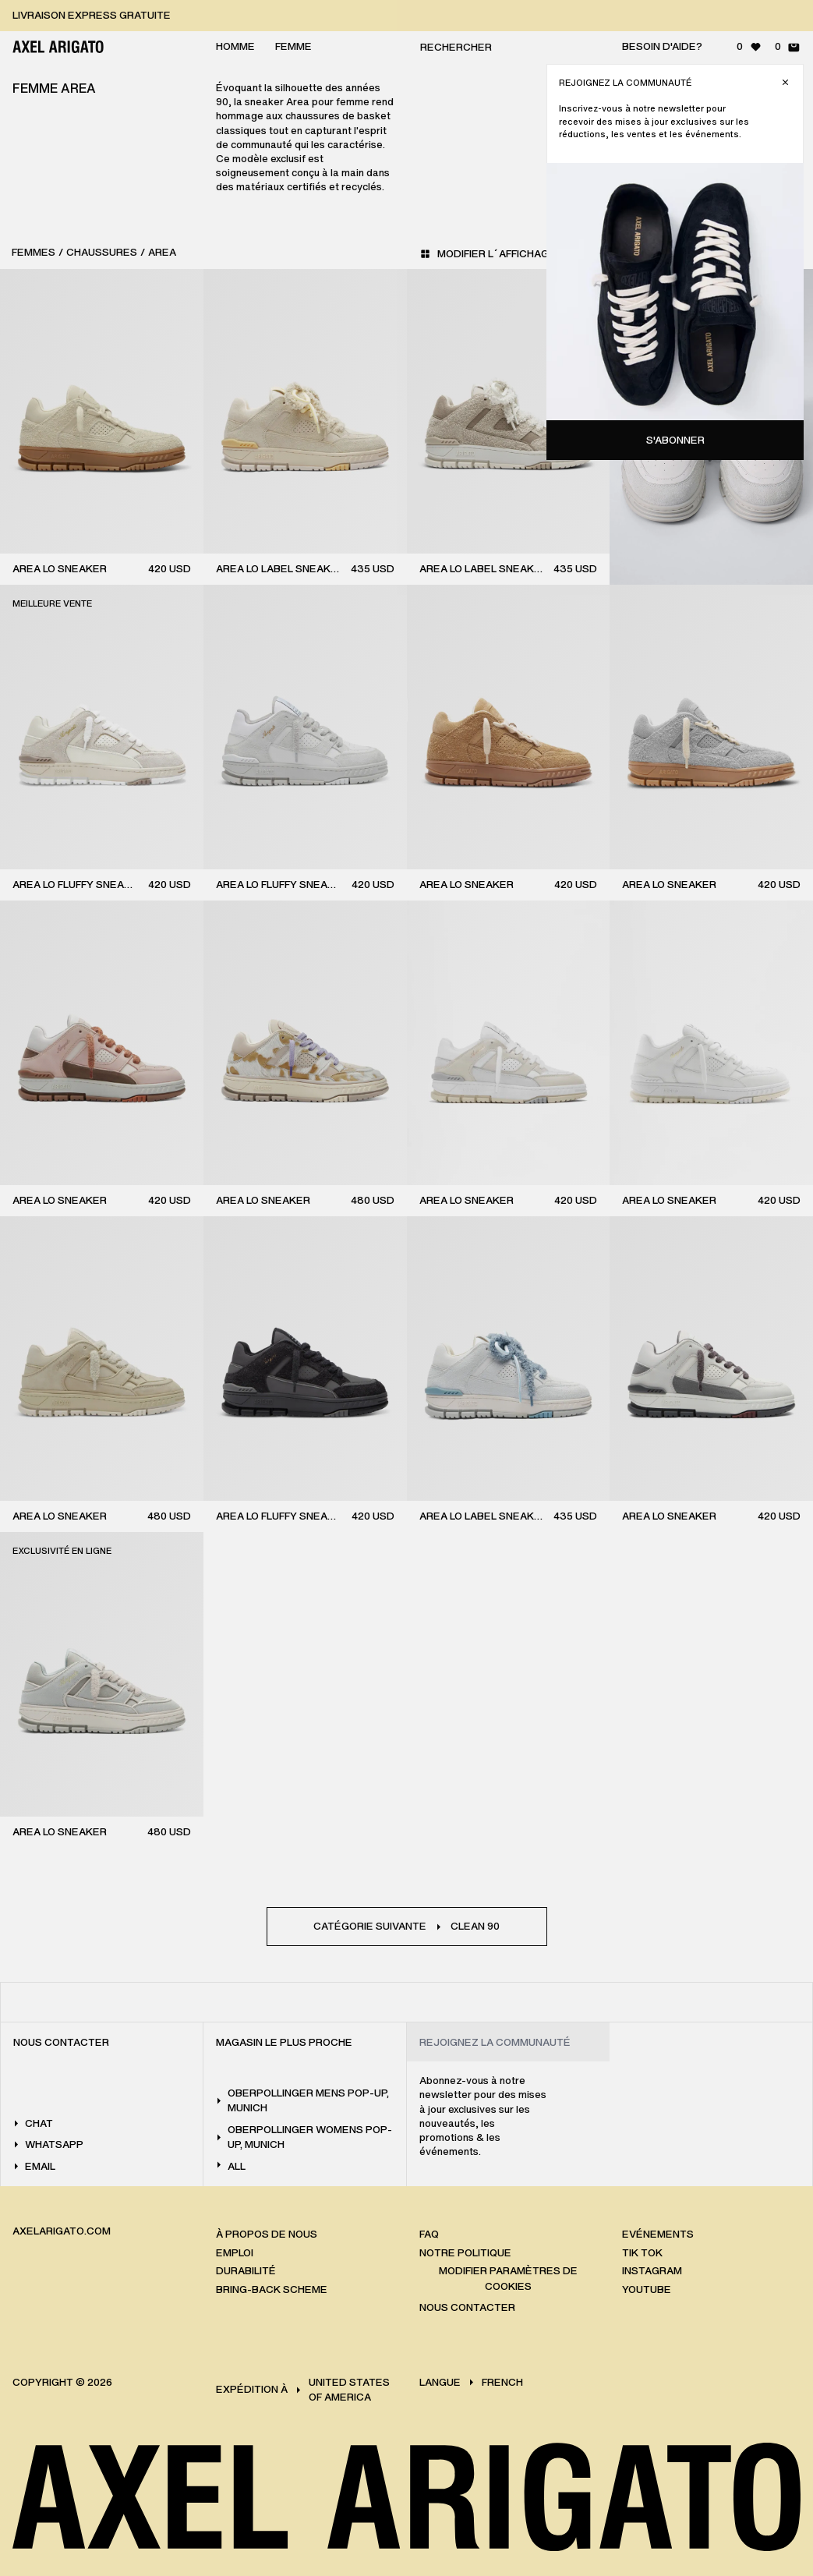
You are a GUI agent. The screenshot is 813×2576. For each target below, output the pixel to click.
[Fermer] (785, 82)
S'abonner (675, 440)
